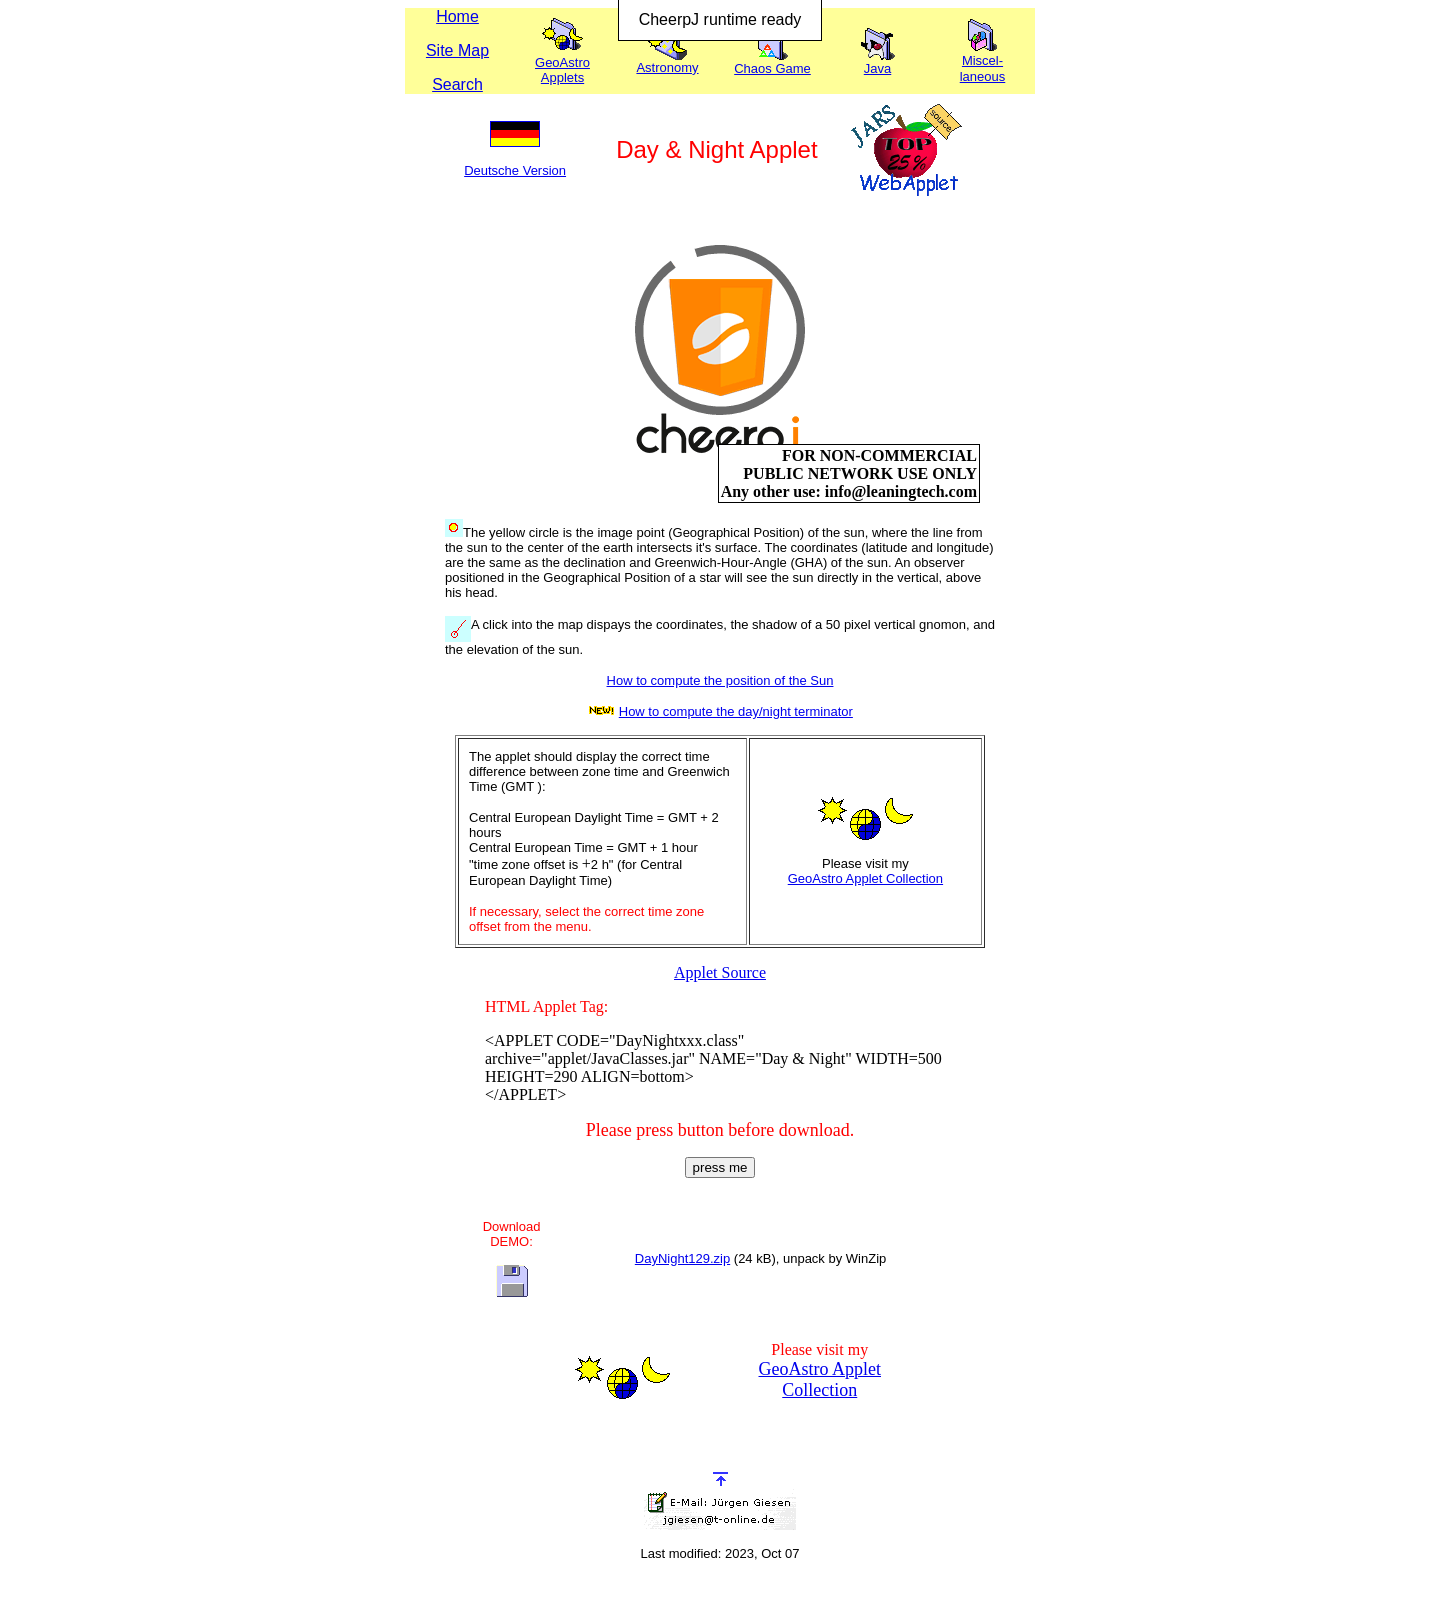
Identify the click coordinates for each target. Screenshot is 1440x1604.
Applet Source (720, 972)
